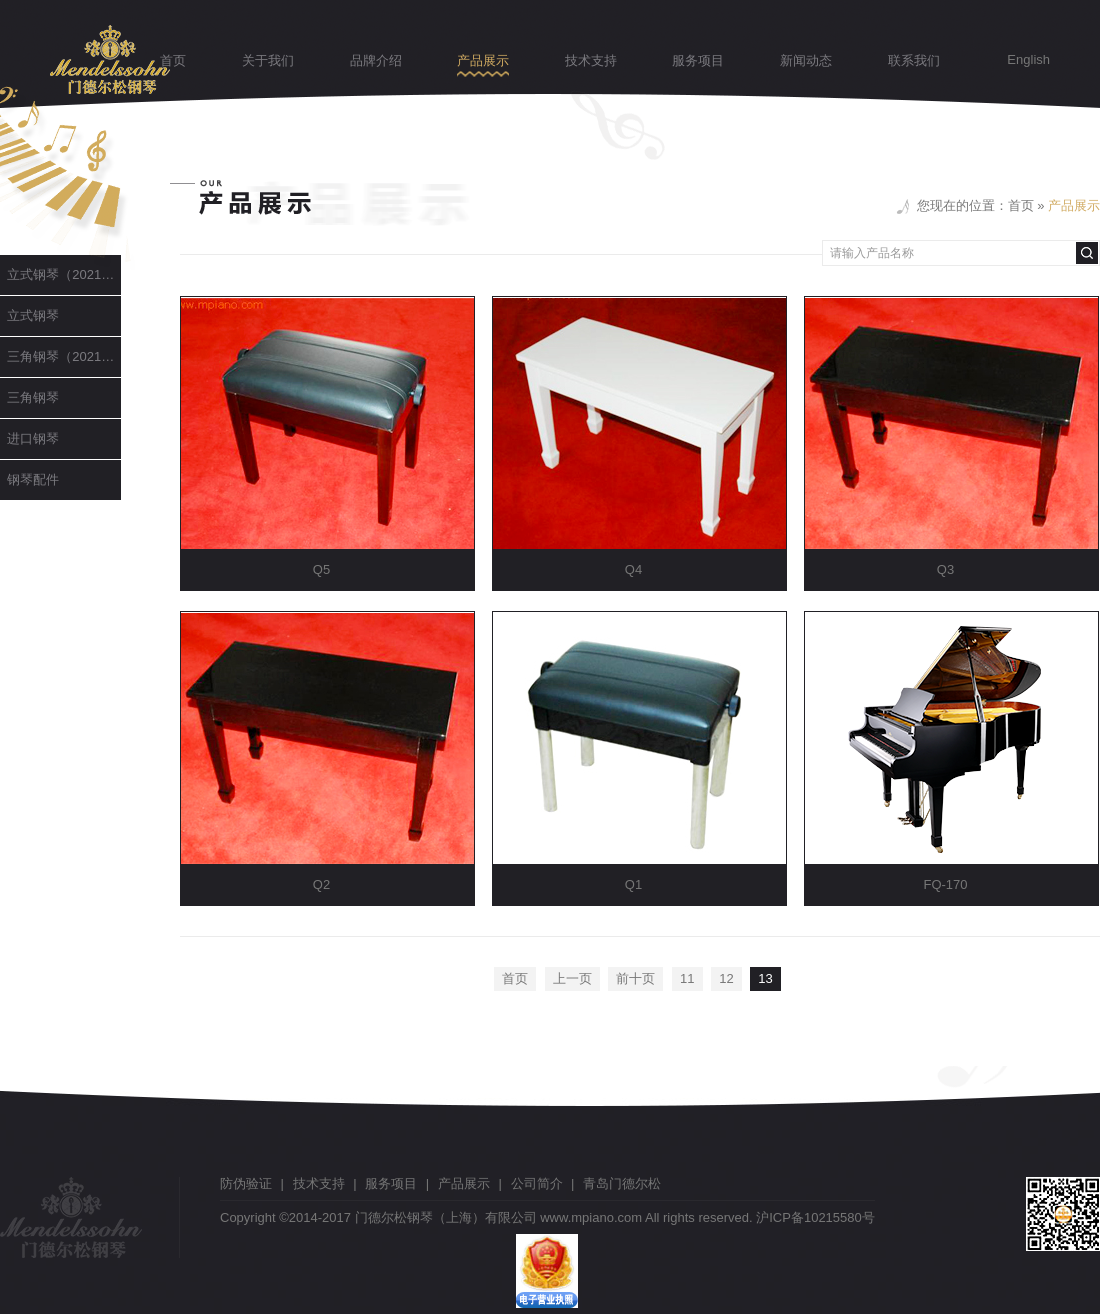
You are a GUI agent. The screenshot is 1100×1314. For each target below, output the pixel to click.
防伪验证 (246, 1183)
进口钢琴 (29, 438)
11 (687, 978)
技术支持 (591, 60)
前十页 (635, 978)
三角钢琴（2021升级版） (60, 356)
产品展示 (483, 60)
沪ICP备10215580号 (815, 1217)
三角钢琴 (29, 397)
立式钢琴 (29, 315)
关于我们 (268, 60)
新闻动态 (806, 60)
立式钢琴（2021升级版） (60, 274)
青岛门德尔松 (622, 1183)
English (1028, 59)
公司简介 (537, 1183)
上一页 (572, 978)
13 (765, 978)
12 (726, 978)
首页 (173, 60)
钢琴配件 (29, 479)
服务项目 (698, 60)
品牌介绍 (376, 60)
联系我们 (914, 60)
